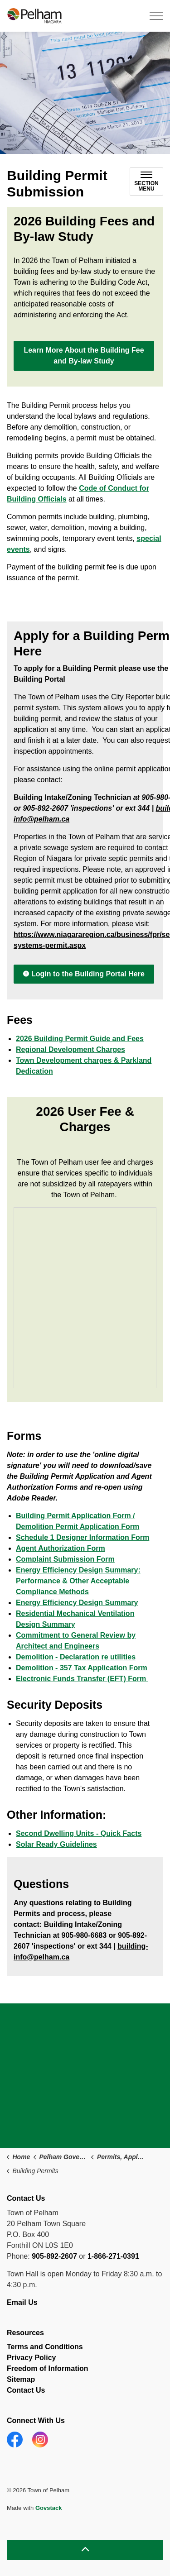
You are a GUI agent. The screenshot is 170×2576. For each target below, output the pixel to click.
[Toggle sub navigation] (146, 181)
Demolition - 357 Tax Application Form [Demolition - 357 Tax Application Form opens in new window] (81, 1668)
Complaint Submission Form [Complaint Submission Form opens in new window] (65, 1559)
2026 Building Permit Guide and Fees (80, 1038)
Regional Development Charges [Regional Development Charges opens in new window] (70, 1049)
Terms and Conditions (45, 2347)
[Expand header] (156, 16)
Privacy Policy (31, 2357)
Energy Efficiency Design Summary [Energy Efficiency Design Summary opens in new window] (77, 1602)
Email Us (23, 2302)
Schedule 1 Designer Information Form (82, 1537)
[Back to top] (85, 2550)
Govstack (48, 2507)
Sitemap (21, 2379)
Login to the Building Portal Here (84, 974)
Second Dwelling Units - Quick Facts (78, 1833)
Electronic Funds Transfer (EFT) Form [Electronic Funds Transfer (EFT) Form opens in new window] (82, 1678)
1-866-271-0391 (113, 2256)
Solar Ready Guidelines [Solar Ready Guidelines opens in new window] (56, 1844)
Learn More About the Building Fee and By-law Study (84, 355)
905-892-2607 (54, 2256)
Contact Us (26, 2390)
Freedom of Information (47, 2368)
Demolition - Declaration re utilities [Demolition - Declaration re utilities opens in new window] (76, 1657)
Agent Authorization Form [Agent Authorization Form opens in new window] (60, 1548)
